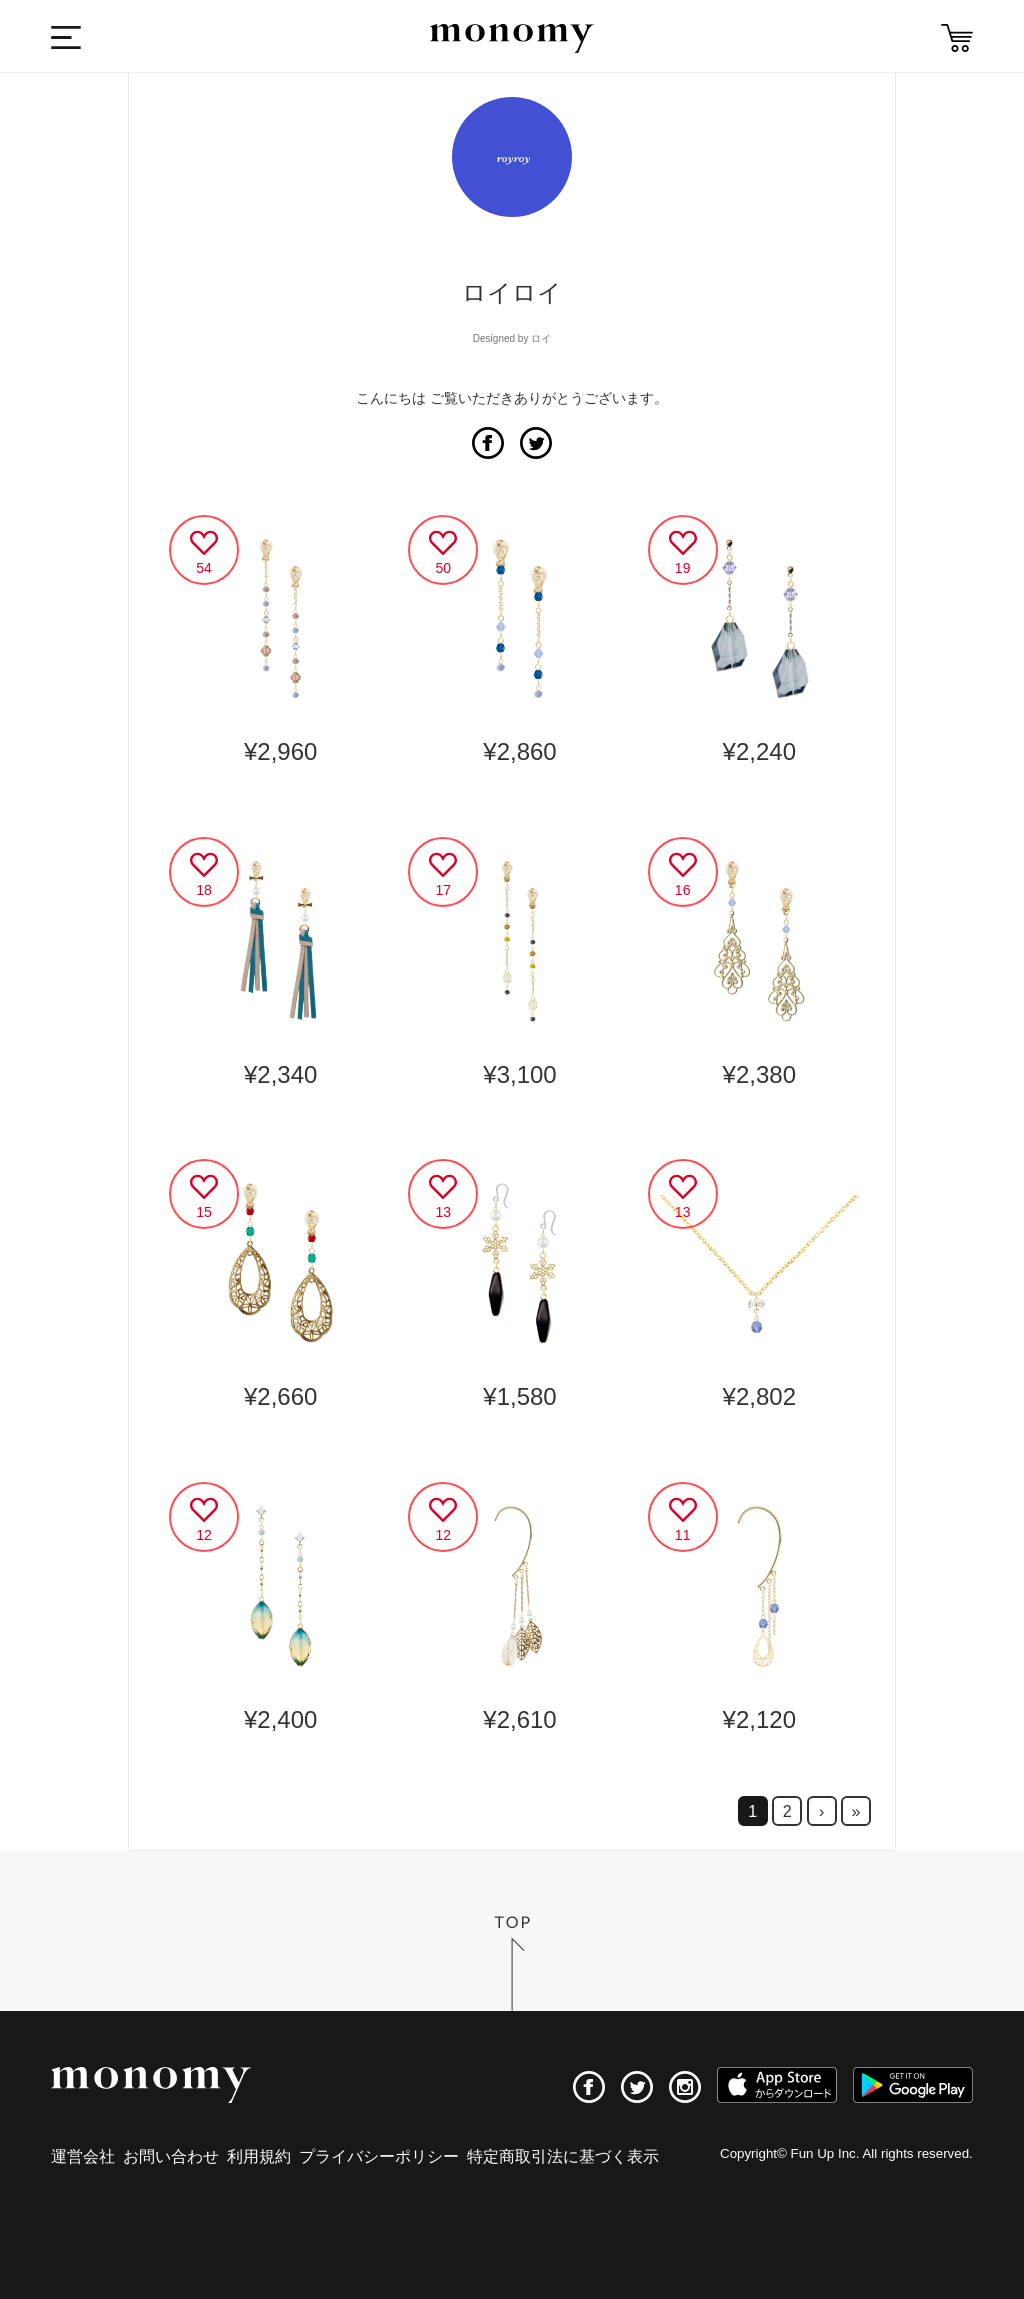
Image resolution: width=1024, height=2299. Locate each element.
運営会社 (83, 2156)
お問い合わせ (171, 2156)
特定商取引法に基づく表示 (563, 2156)
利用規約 (259, 2156)
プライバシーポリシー (379, 2156)
